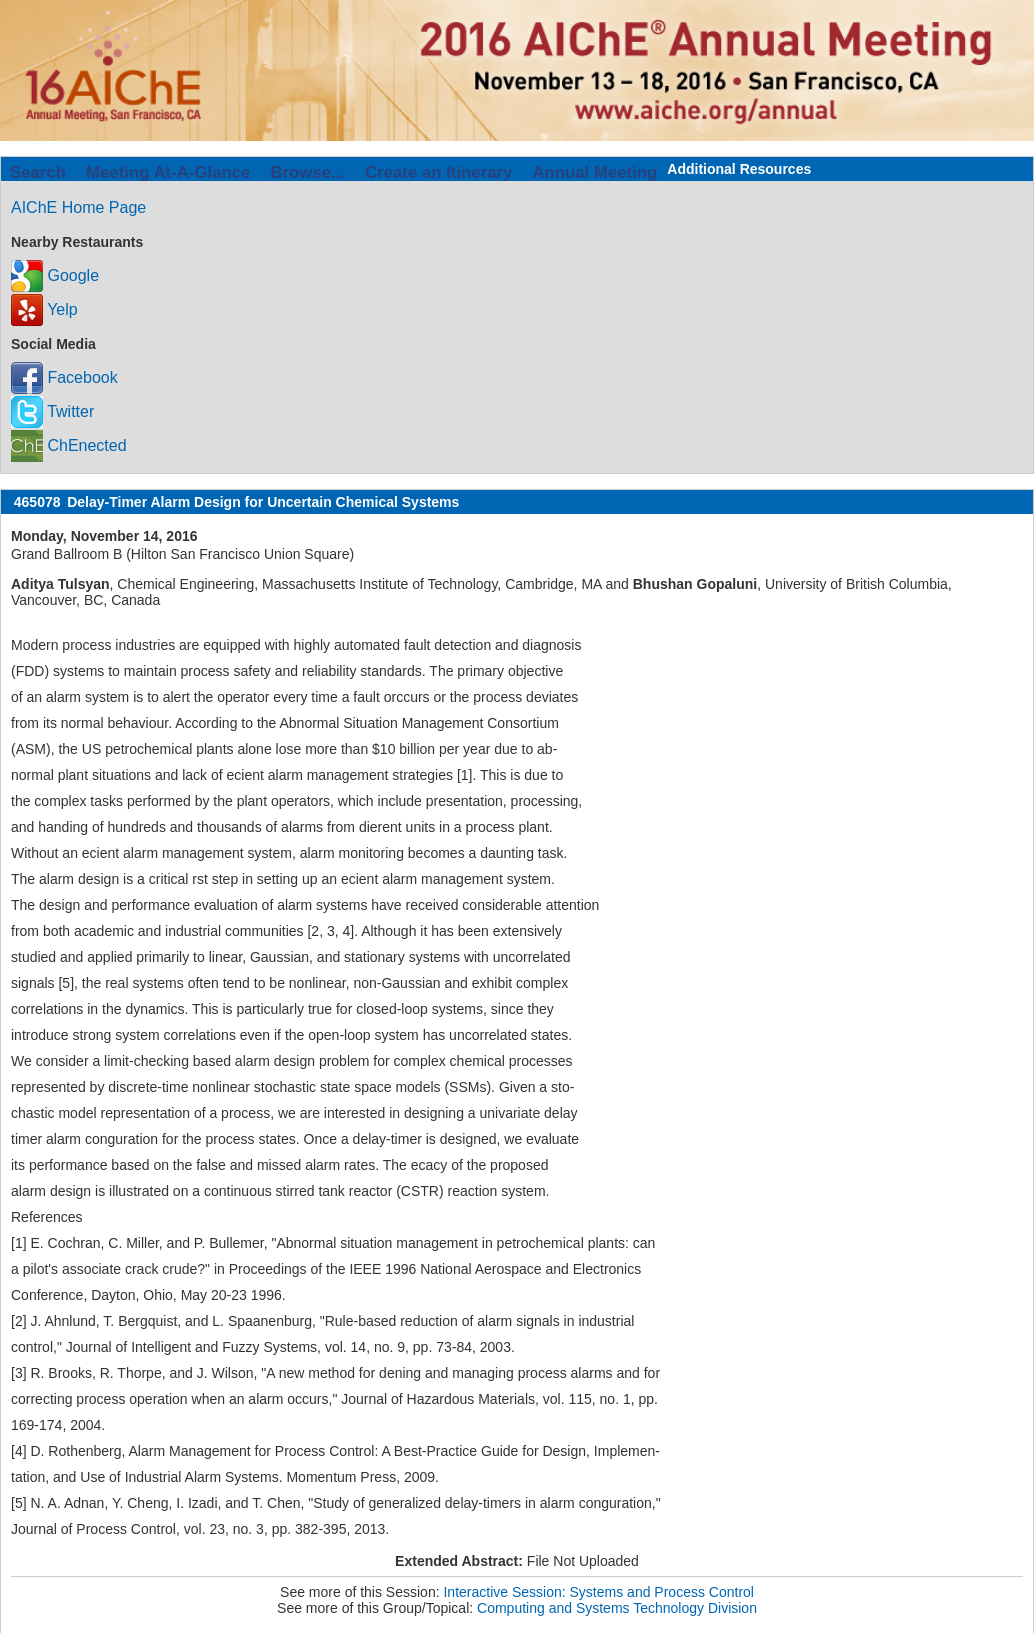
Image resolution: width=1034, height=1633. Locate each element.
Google (55, 275)
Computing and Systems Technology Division (617, 1608)
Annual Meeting (594, 172)
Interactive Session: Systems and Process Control (598, 1592)
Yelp (44, 309)
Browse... (307, 172)
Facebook (64, 377)
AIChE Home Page (78, 207)
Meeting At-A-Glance (168, 172)
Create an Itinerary (438, 172)
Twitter (52, 411)
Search (38, 172)
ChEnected (69, 445)
